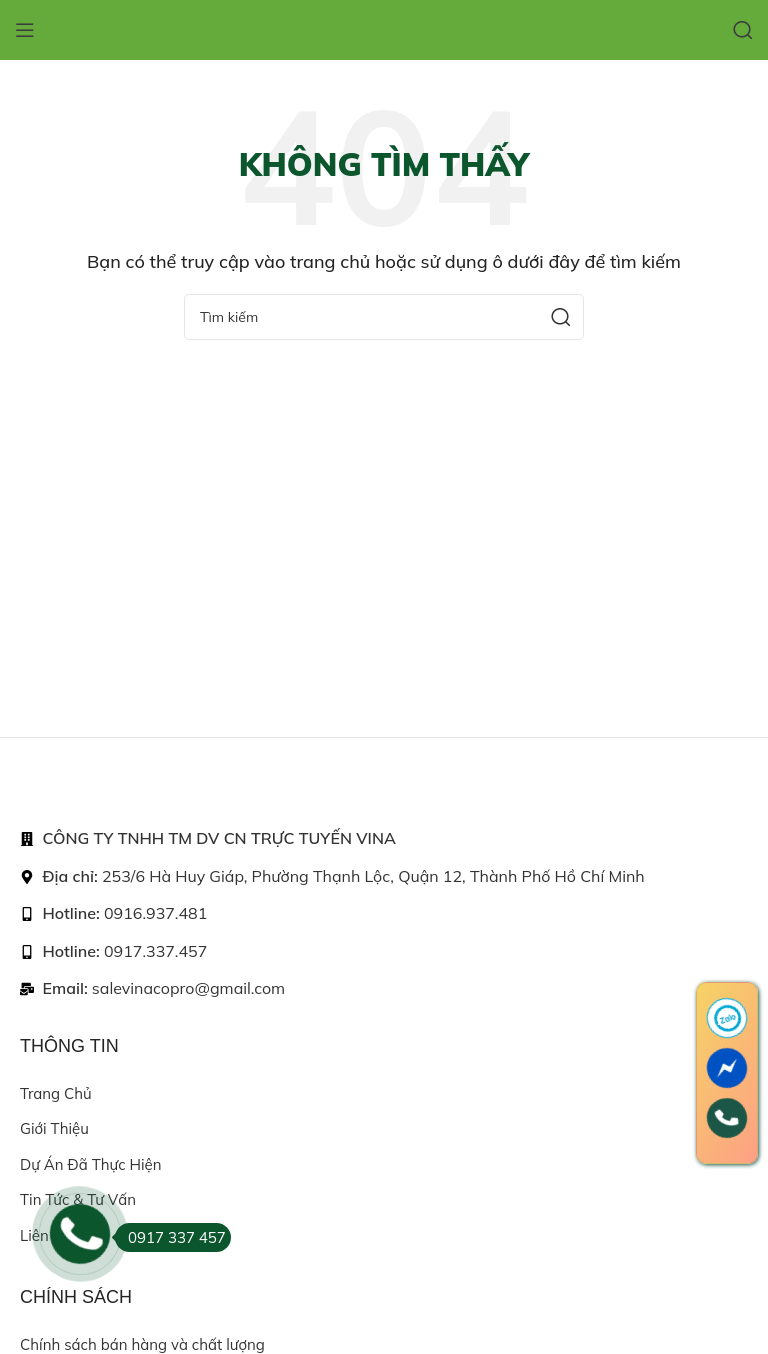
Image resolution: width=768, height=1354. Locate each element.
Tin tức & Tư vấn (78, 1199)
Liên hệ (46, 1235)
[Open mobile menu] (25, 30)
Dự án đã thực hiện (90, 1164)
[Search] (743, 30)
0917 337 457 (170, 1237)
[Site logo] (384, 28)
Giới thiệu (54, 1128)
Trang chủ (56, 1093)
